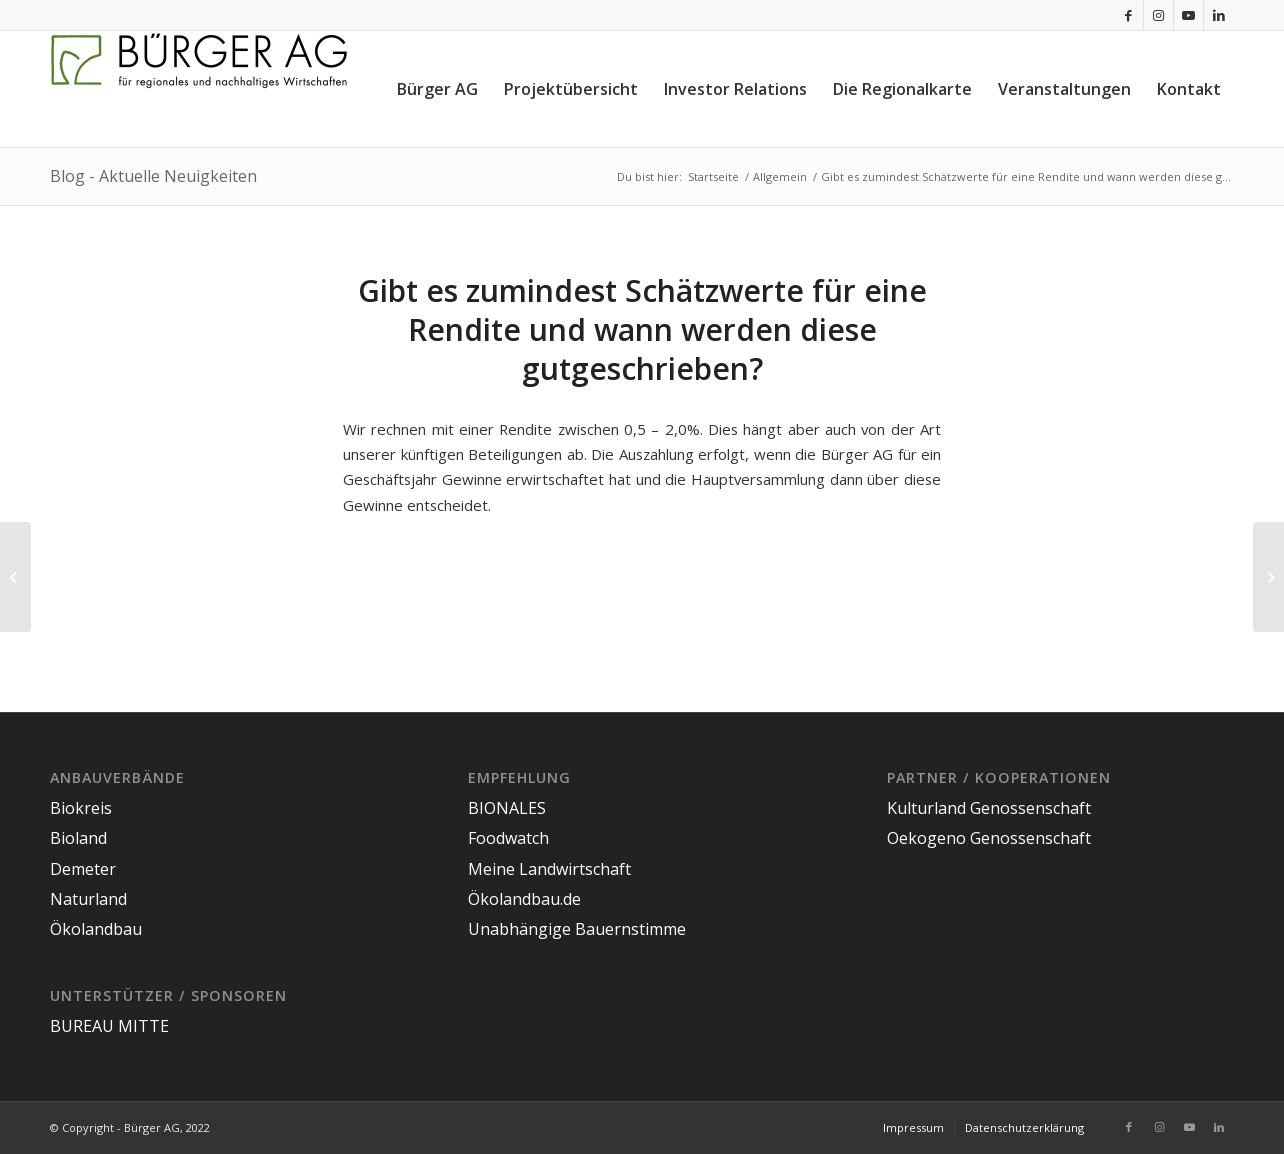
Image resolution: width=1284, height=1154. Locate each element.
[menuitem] (437, 89)
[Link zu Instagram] (1158, 15)
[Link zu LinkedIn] (1219, 15)
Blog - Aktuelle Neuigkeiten (153, 176)
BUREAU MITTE (109, 1026)
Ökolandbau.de (524, 899)
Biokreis (81, 808)
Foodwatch (508, 838)
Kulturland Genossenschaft (989, 808)
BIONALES (507, 808)
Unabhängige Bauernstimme (577, 929)
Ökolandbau (96, 929)
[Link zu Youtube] (1188, 15)
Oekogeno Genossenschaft (989, 838)
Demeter (83, 869)
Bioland (78, 838)
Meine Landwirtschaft (549, 869)
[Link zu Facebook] (1128, 15)
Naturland (88, 899)
